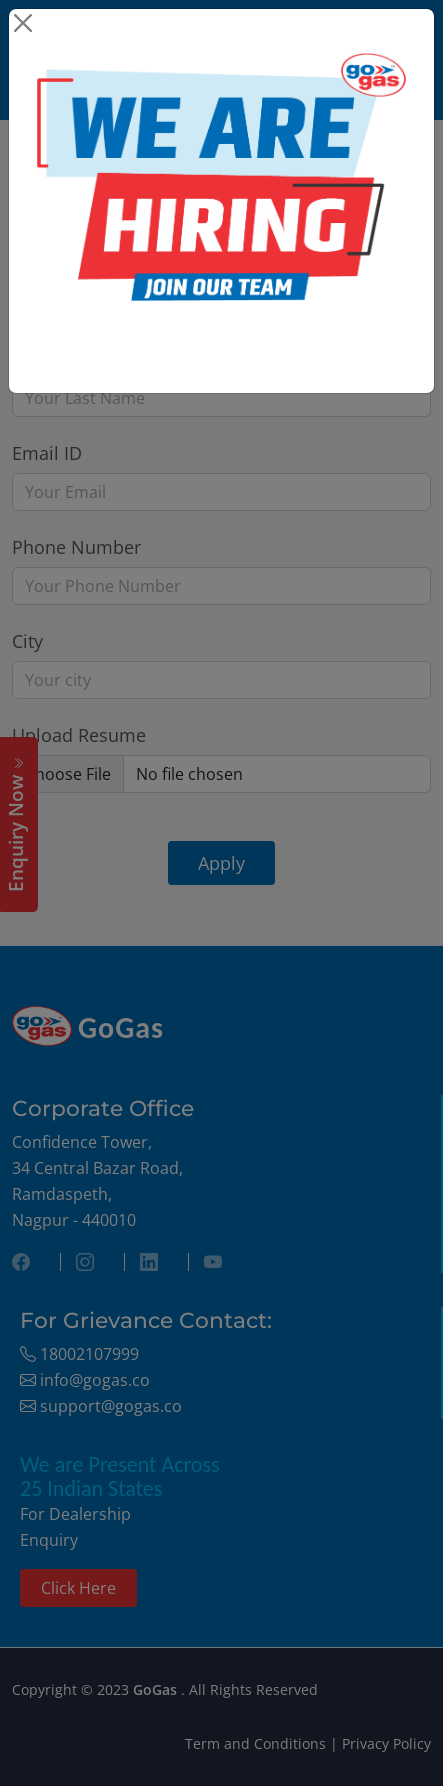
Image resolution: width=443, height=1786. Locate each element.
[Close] (22, 22)
